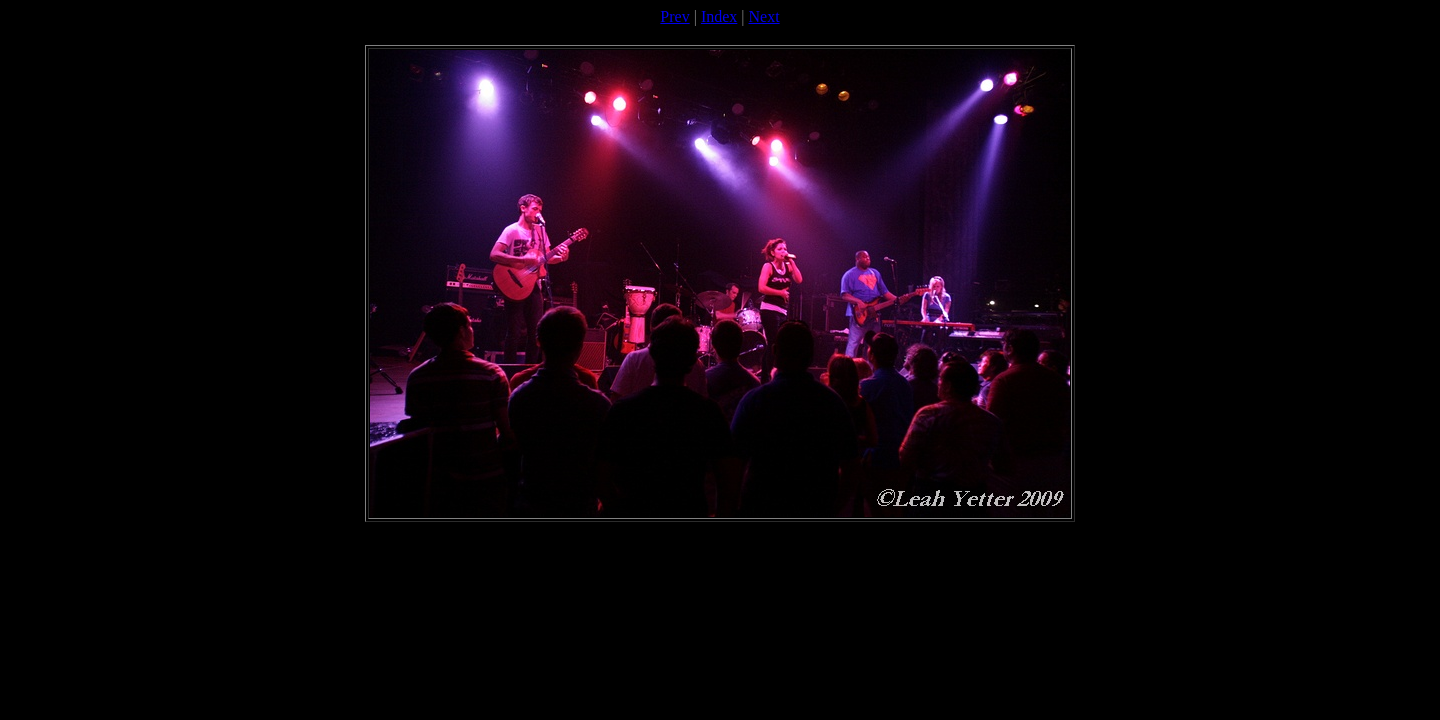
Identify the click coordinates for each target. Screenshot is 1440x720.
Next (764, 16)
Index (719, 16)
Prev (674, 16)
